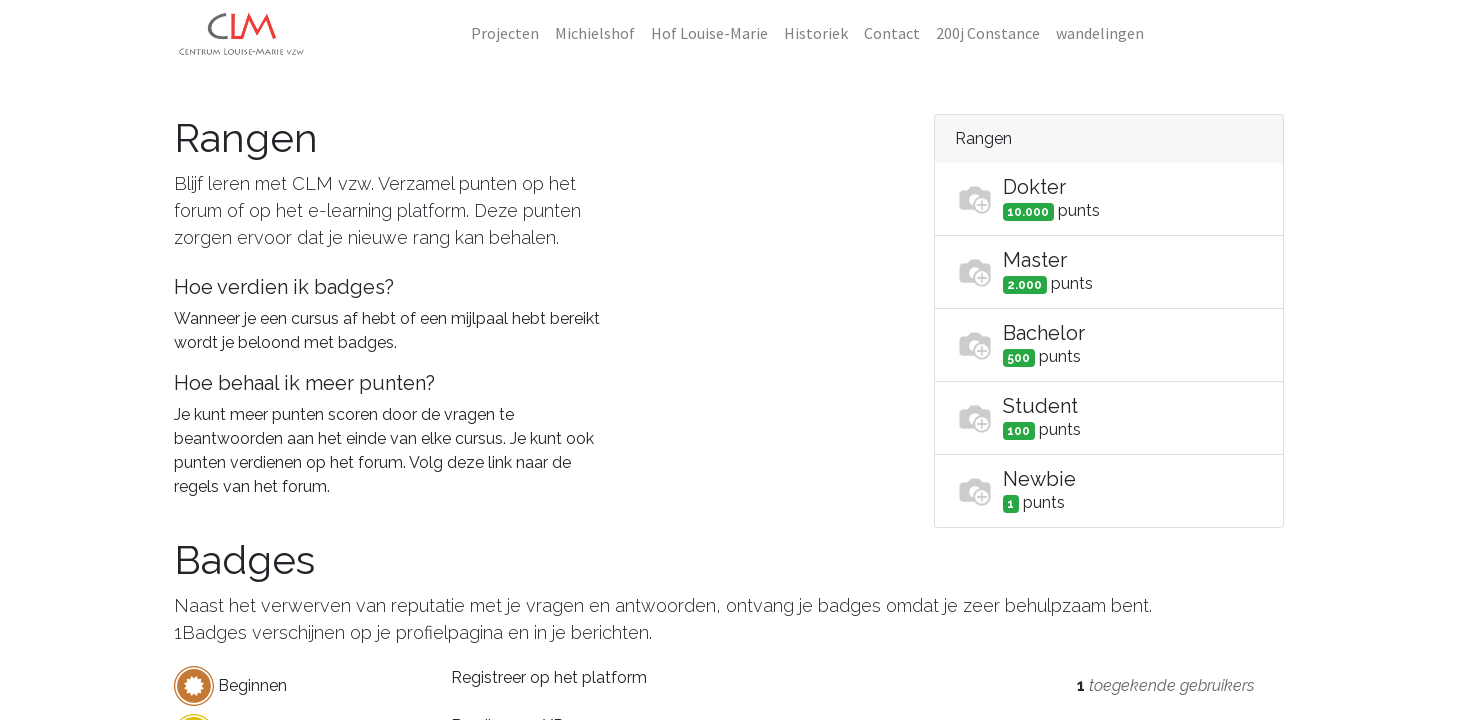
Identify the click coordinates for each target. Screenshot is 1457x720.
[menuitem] (505, 33)
